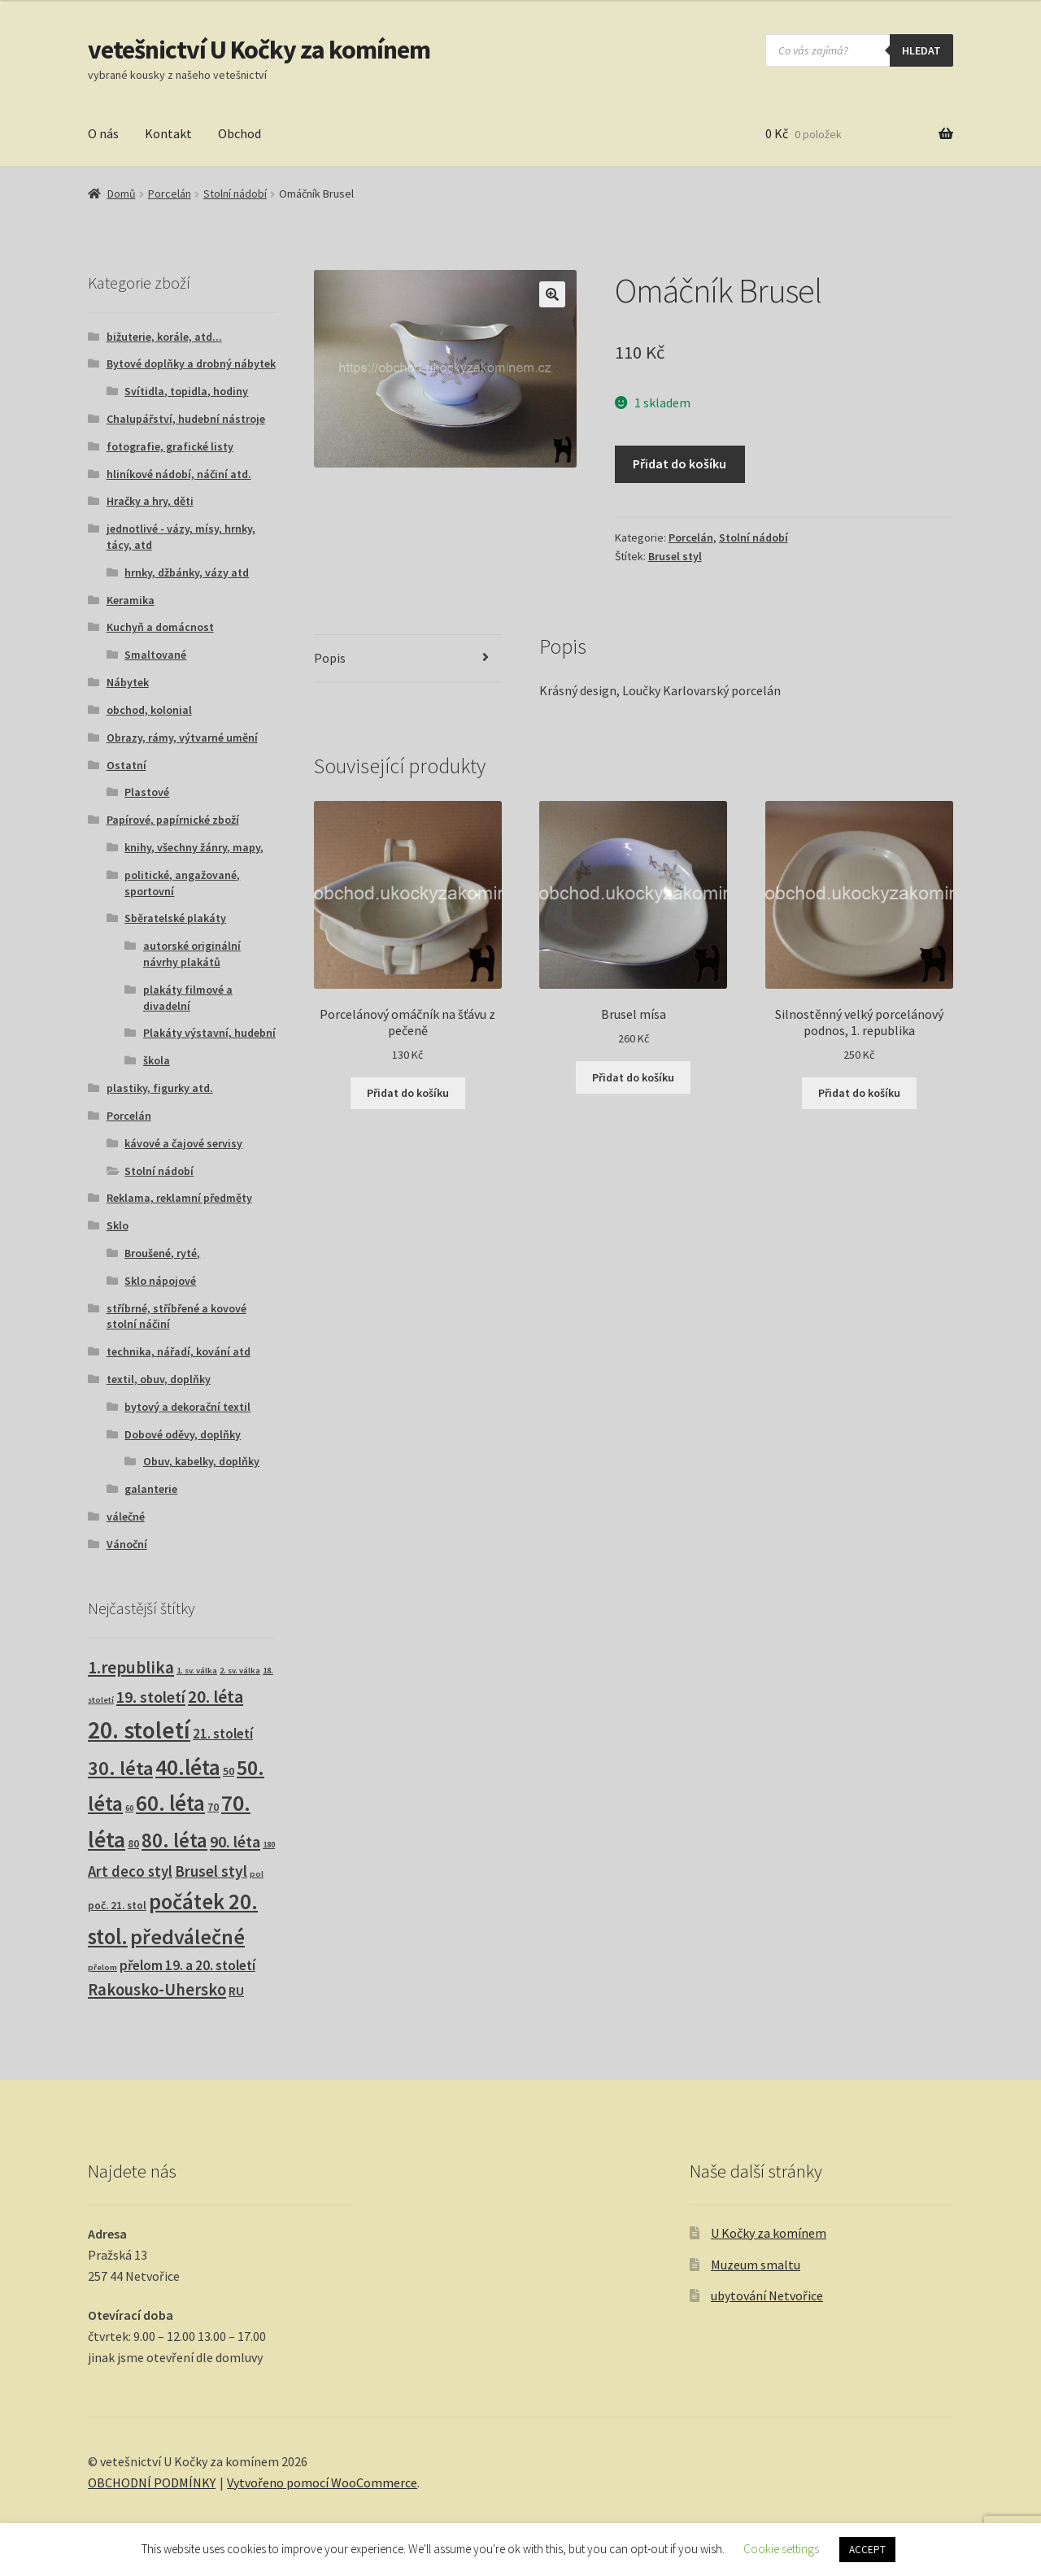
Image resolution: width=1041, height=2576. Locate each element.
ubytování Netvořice (767, 2295)
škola (156, 1060)
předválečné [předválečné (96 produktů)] (187, 1936)
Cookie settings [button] (781, 2548)
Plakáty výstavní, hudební (209, 1032)
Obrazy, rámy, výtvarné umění (182, 737)
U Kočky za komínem (768, 2233)
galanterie (150, 1489)
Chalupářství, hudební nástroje (186, 418)
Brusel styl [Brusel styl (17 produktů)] (211, 1871)
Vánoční (127, 1544)
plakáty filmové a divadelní (188, 997)
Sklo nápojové (160, 1280)
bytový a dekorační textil (187, 1406)
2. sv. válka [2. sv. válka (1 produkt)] (240, 1670)
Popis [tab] (330, 658)
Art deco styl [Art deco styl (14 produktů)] (130, 1871)
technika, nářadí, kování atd (178, 1351)
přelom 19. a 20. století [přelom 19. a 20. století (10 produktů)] (187, 1965)
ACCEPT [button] (867, 2549)
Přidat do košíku (679, 463)
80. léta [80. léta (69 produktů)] (174, 1840)
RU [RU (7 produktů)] (236, 1990)
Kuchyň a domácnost (160, 627)
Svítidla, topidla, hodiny (186, 391)
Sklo (117, 1225)
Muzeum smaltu (755, 2264)
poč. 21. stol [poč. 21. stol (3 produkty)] (117, 1905)
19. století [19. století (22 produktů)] (150, 1697)
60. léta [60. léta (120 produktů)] (170, 1803)
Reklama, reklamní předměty (179, 1197)
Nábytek (128, 682)
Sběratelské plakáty (175, 918)
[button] (552, 294)
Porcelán (169, 193)
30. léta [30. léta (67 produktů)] (120, 1768)
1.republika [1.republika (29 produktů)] (131, 1667)
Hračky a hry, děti (150, 501)
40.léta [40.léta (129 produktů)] (187, 1767)
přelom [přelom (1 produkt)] (102, 1967)
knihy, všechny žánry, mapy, (194, 847)
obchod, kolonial (149, 710)
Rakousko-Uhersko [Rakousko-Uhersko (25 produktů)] (157, 1989)
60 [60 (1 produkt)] (129, 1808)
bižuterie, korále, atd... (164, 336)
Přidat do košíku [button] (408, 1093)
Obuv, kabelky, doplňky (201, 1461)
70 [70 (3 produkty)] (213, 1807)
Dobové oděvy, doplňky (182, 1434)
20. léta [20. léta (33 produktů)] (215, 1697)
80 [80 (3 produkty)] (133, 1844)
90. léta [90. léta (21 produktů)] (235, 1841)
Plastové (146, 792)
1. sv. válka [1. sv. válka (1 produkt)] (196, 1670)
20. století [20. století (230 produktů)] (139, 1730)
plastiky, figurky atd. (160, 1088)
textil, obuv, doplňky (159, 1379)
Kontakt (168, 133)
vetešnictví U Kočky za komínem (259, 49)
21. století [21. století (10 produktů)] (223, 1734)
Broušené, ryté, (162, 1253)
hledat (921, 50)
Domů (121, 193)
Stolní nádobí (235, 193)
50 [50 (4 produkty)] (228, 1771)
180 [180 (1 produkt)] (269, 1844)
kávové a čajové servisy (183, 1143)
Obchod (239, 133)
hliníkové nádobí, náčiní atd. (179, 474)
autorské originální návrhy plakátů (192, 953)
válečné (126, 1516)
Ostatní (126, 765)
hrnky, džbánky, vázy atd (186, 572)
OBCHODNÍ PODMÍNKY (152, 2482)
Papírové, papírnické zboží (173, 819)
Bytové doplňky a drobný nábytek (191, 363)
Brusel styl (675, 556)
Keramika (131, 600)
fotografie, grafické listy (170, 446)
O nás (103, 133)
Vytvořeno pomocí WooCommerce (322, 2482)
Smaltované (155, 654)
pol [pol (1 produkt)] (257, 1874)
